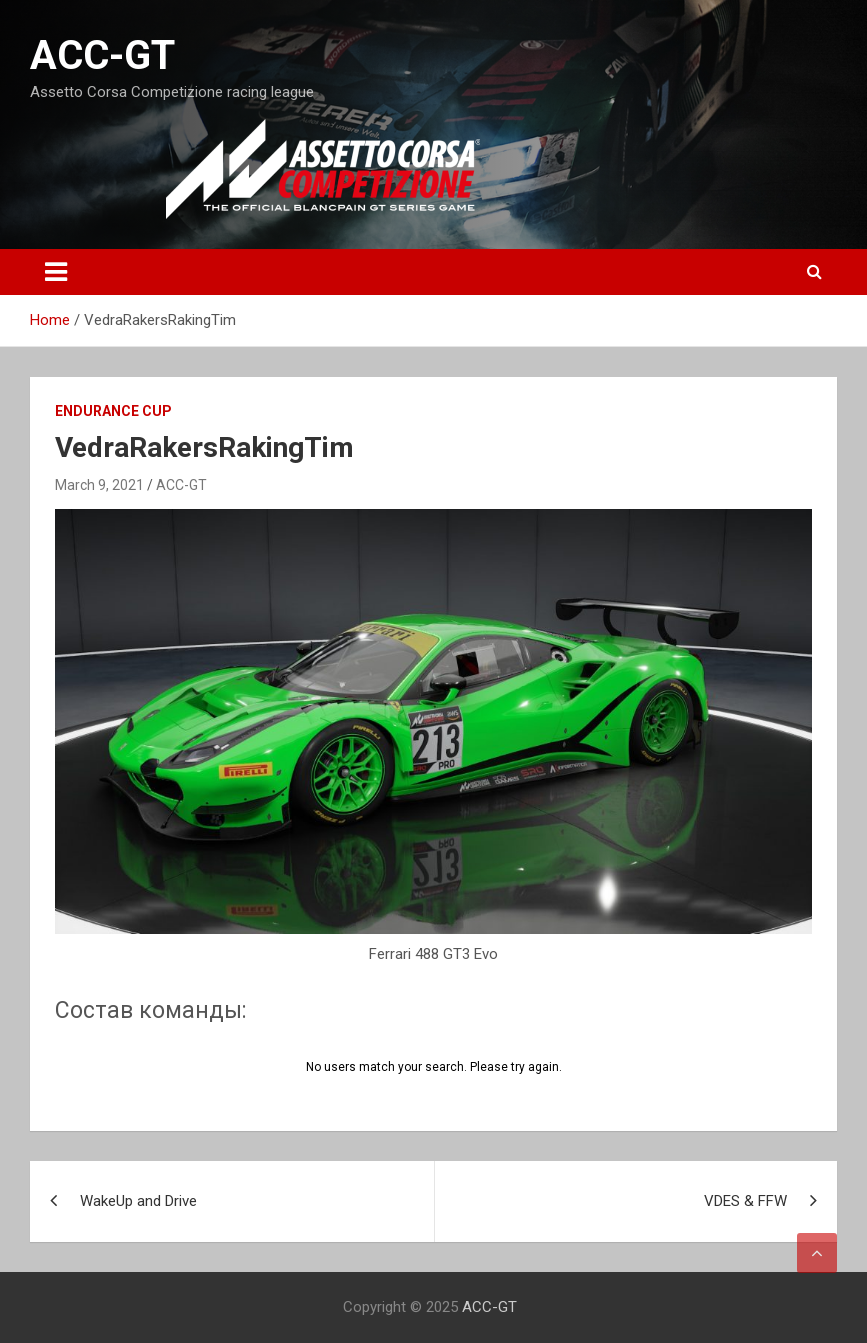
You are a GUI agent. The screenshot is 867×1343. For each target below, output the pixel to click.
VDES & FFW (745, 1201)
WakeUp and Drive (138, 1201)
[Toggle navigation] (56, 272)
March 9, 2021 (99, 485)
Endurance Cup (113, 411)
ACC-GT (102, 55)
